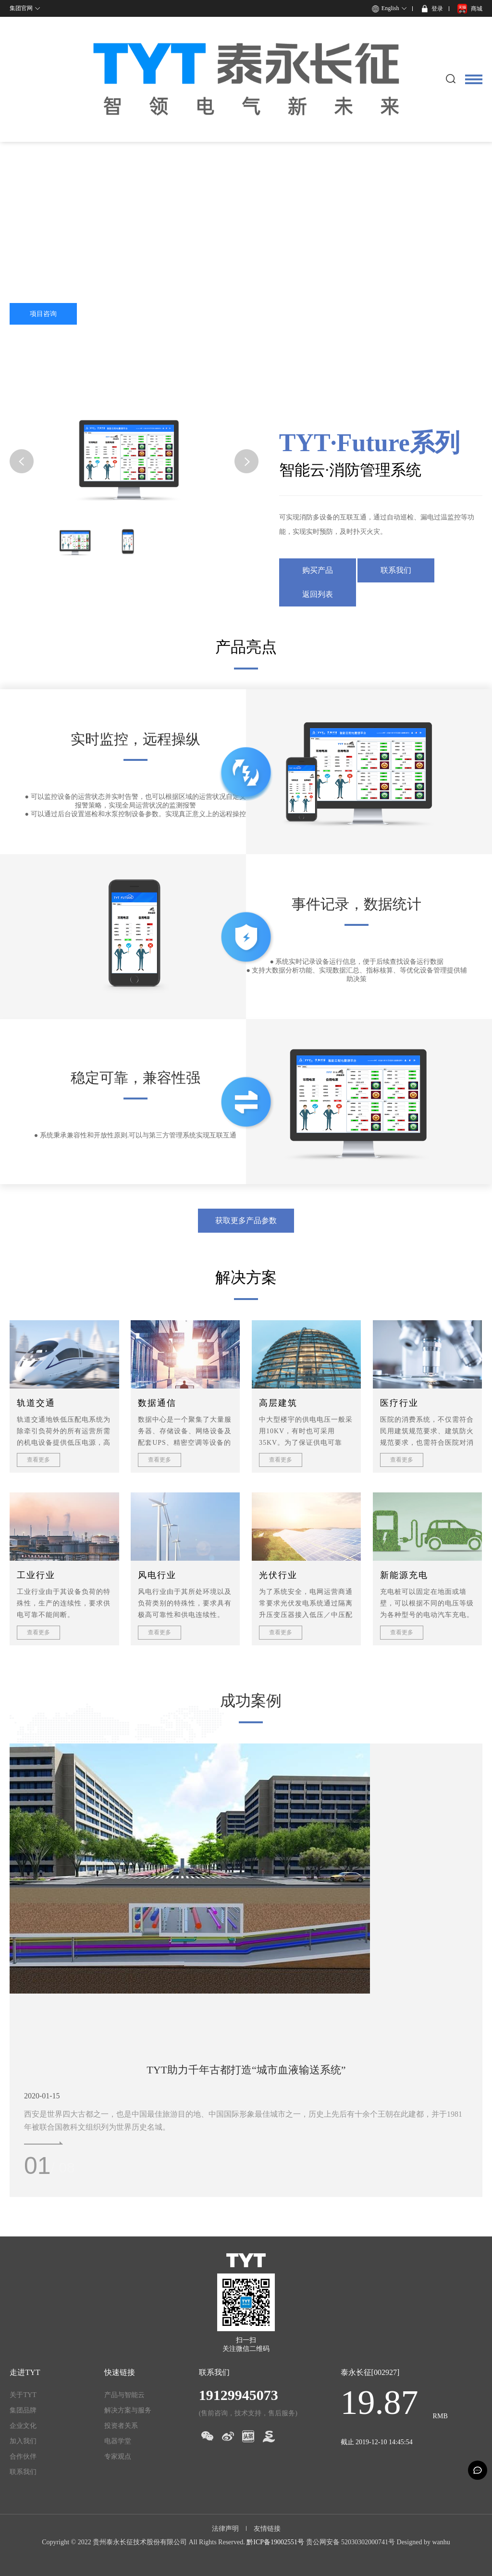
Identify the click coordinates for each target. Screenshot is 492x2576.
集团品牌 (23, 2410)
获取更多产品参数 (246, 1220)
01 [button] (37, 2165)
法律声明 (225, 2528)
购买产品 (317, 570)
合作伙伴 (23, 2456)
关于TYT (23, 2395)
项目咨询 (43, 313)
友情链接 (267, 2528)
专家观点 (117, 2456)
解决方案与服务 (127, 2410)
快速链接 (119, 2372)
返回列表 (317, 594)
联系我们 (396, 570)
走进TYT (25, 2372)
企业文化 (23, 2425)
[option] (246, 1868)
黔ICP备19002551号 (275, 2542)
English (390, 8)
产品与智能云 (124, 2395)
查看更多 (38, 1459)
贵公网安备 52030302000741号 (350, 2542)
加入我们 (23, 2441)
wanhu (441, 2542)
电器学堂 (117, 2441)
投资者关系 (121, 2425)
